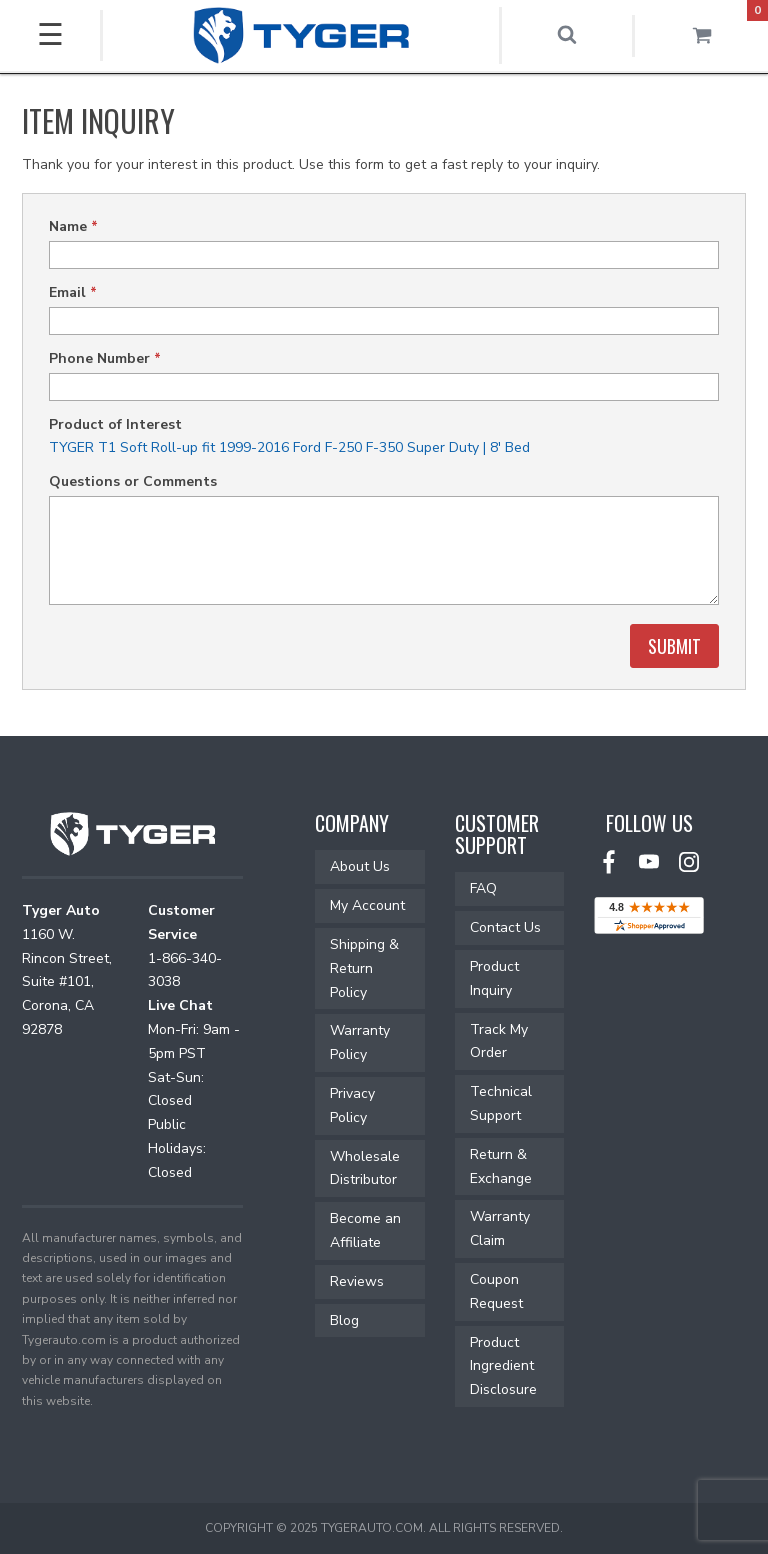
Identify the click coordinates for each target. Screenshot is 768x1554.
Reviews (357, 1281)
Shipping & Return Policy (364, 968)
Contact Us (505, 927)
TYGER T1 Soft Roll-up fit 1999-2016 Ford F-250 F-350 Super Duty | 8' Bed (289, 447)
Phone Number (105, 358)
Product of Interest (115, 424)
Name (73, 226)
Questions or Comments (133, 481)
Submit (674, 646)
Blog (344, 1320)
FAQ (483, 888)
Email (73, 292)
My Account (367, 905)
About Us (360, 866)
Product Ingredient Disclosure (503, 1366)
